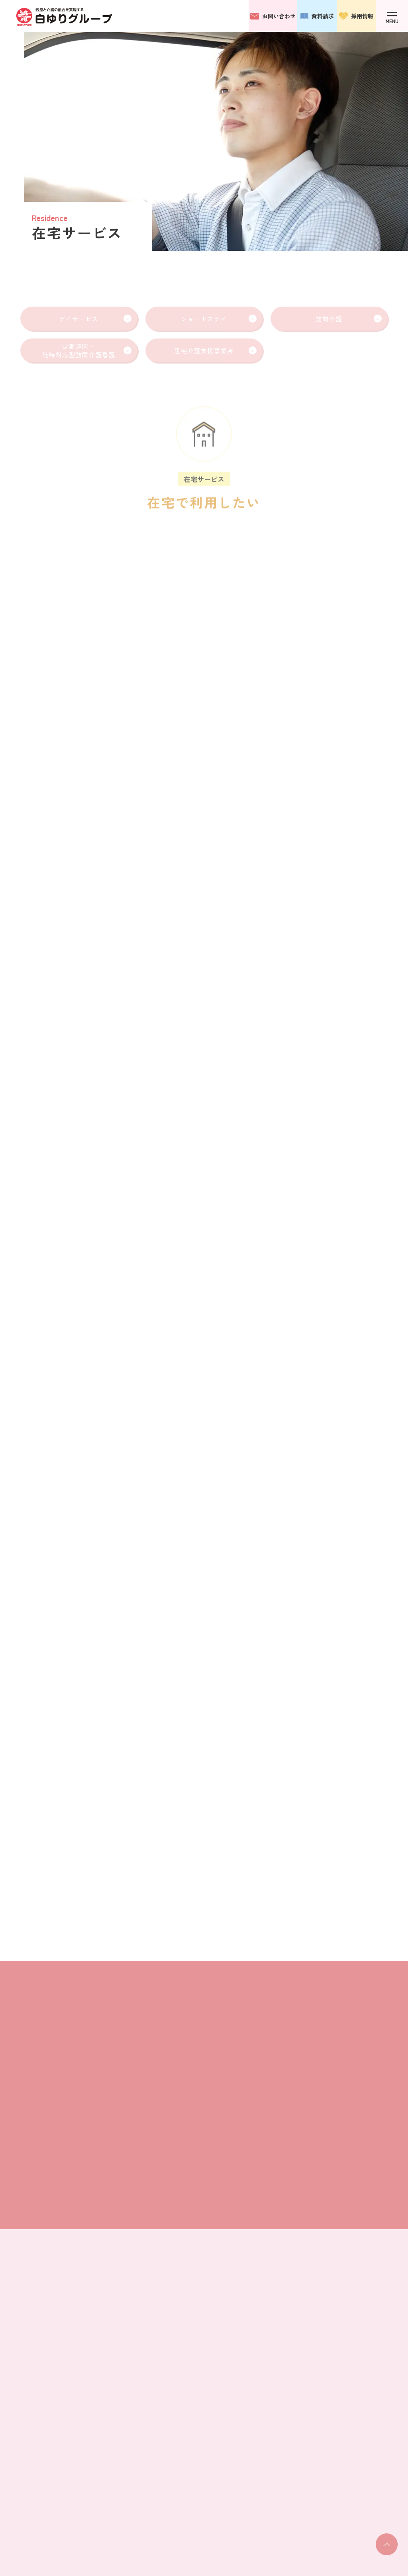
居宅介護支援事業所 (215, 350)
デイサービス (95, 319)
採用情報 (356, 16)
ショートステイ (219, 319)
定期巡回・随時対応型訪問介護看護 (86, 350)
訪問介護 (349, 319)
